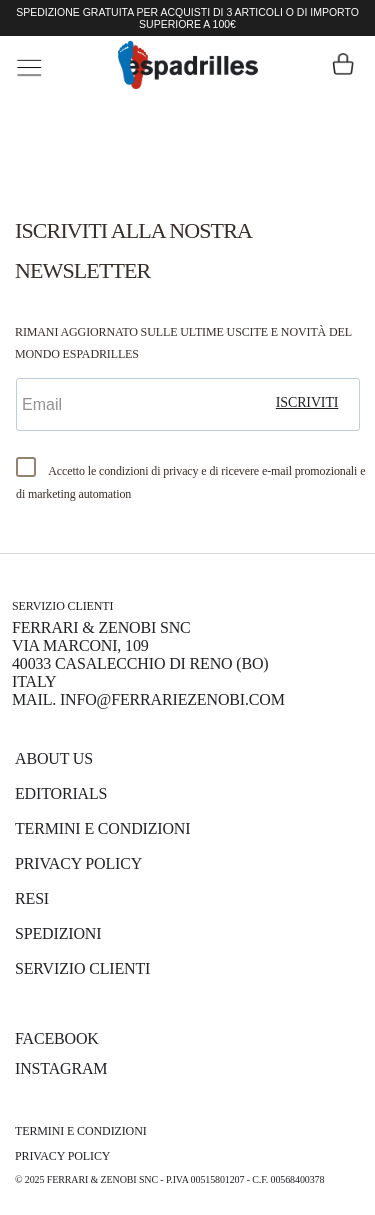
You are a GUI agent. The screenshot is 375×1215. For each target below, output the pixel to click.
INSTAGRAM (61, 1068)
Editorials (61, 793)
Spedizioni (58, 933)
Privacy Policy (78, 863)
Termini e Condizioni (102, 828)
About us (54, 758)
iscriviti (307, 402)
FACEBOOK (57, 1038)
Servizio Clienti (82, 968)
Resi (32, 898)
